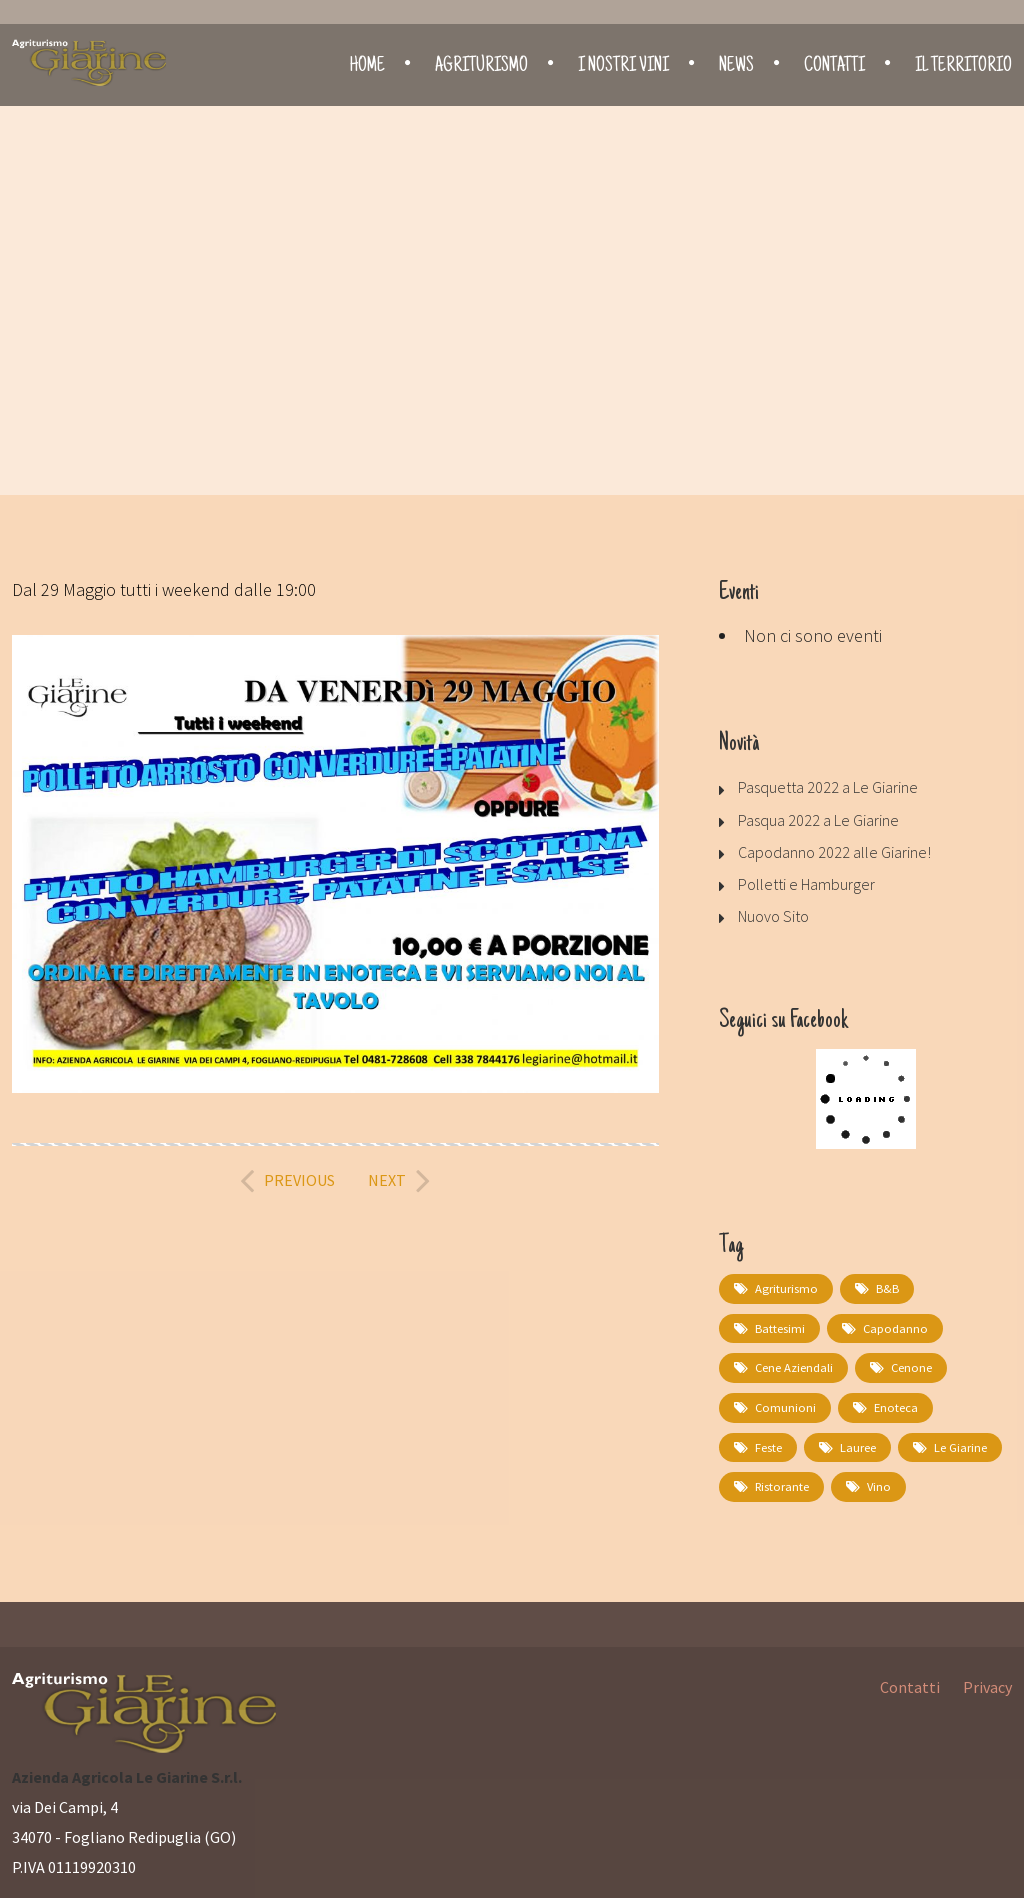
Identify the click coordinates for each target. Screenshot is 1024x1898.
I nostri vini (623, 67)
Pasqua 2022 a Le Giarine (818, 820)
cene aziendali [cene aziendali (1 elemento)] (793, 1366)
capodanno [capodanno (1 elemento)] (893, 1327)
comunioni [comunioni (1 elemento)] (783, 1405)
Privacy (987, 1683)
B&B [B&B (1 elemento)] (883, 1288)
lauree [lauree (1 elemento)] (858, 1444)
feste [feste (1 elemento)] (768, 1444)
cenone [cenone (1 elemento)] (909, 1366)
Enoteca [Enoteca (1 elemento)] (891, 1405)
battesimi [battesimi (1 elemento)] (780, 1327)
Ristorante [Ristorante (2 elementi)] (781, 1483)
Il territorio (963, 67)
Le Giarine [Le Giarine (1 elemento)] (960, 1444)
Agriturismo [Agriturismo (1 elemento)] (785, 1288)
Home (367, 67)
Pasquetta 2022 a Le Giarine (828, 787)
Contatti (834, 67)
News (736, 67)
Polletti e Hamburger (806, 884)
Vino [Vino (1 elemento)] (876, 1483)
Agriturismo (481, 67)
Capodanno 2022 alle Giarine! (834, 852)
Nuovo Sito (773, 916)
